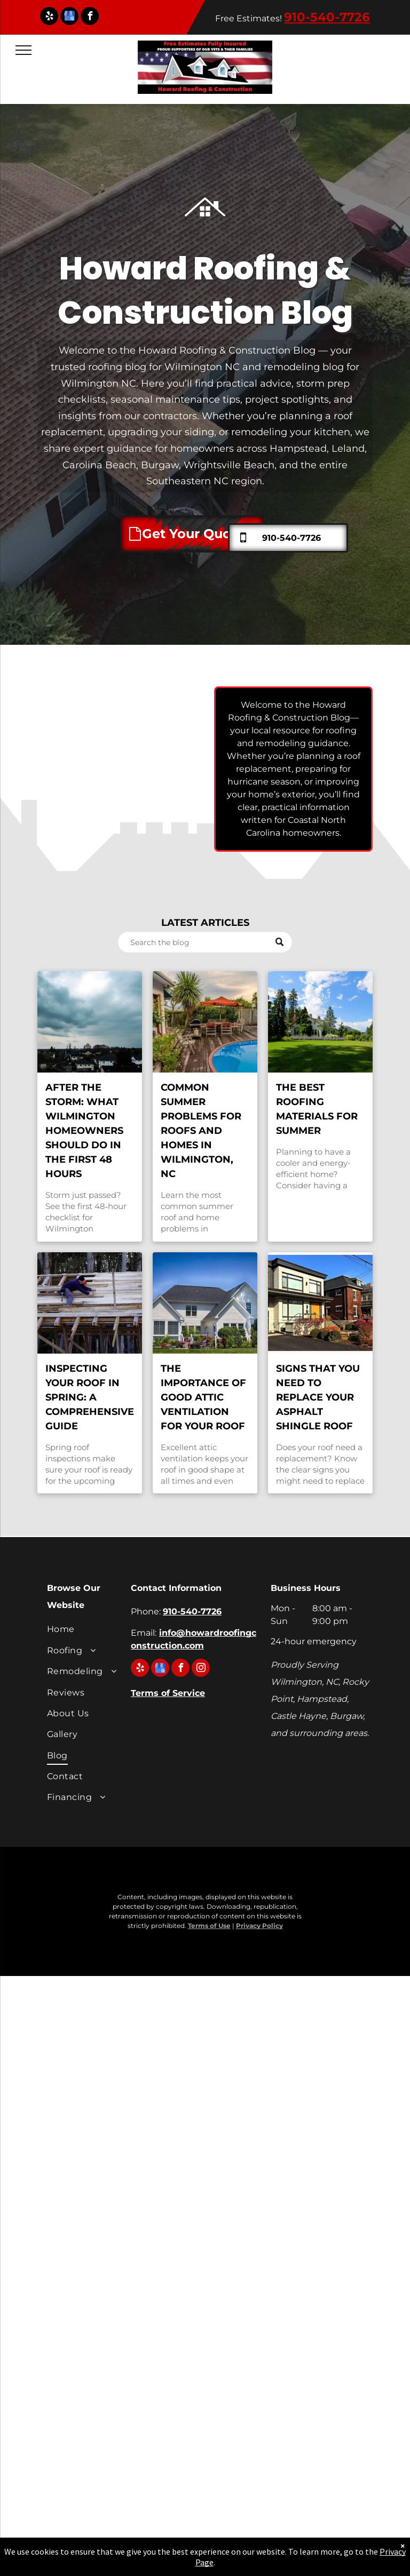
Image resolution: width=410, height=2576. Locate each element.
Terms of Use (209, 1926)
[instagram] (201, 1669)
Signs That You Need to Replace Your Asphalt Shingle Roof (318, 1397)
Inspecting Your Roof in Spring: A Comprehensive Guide (89, 1397)
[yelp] (49, 17)
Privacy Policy (259, 1926)
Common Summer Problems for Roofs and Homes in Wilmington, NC (201, 1131)
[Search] (205, 942)
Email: (143, 1633)
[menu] (23, 50)
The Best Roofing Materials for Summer (317, 1109)
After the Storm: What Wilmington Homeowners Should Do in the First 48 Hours (84, 1131)
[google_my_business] (69, 17)
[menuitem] (85, 1630)
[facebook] (90, 17)
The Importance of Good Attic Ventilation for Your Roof (203, 1397)
